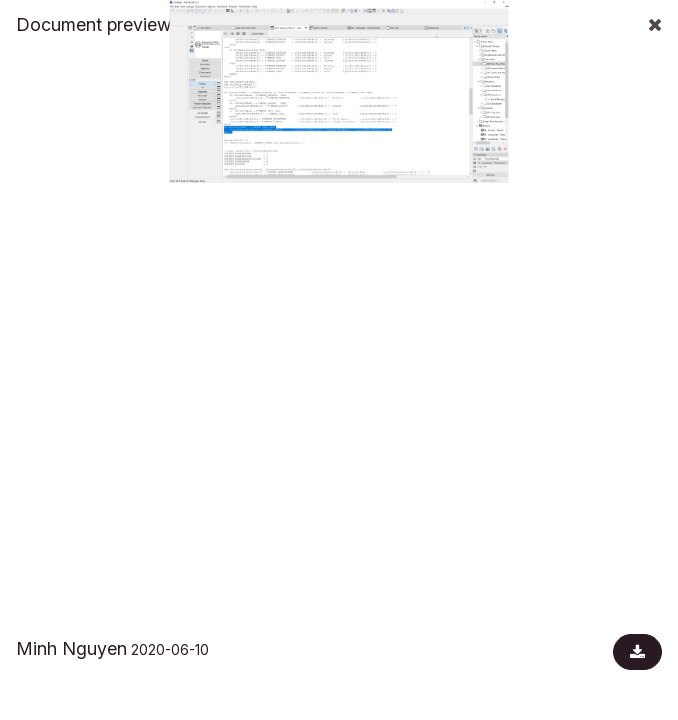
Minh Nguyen (71, 648)
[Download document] (637, 652)
